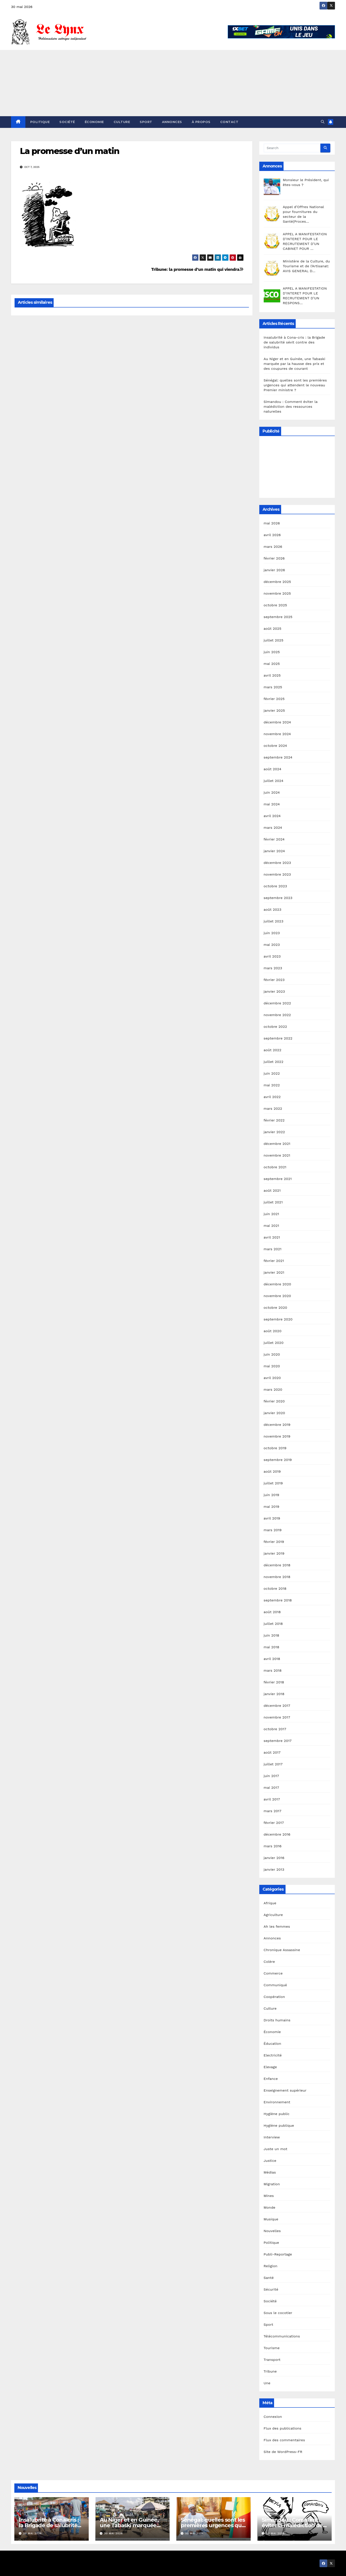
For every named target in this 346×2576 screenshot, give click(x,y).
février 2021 (274, 1261)
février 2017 (274, 1823)
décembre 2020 (277, 1284)
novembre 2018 (277, 1577)
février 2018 (274, 1682)
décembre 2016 (277, 1834)
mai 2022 (272, 1085)
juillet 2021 (273, 1202)
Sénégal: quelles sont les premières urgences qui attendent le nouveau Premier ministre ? (295, 385)
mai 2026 (272, 523)
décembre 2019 (277, 1425)
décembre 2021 (277, 1144)
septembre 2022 (278, 1038)
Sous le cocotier (278, 2313)
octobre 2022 (275, 1026)
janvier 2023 (274, 991)
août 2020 (273, 1331)
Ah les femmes (277, 1926)
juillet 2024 (274, 781)
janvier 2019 (274, 1553)
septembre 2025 (278, 617)
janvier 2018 (274, 1694)
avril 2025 (272, 675)
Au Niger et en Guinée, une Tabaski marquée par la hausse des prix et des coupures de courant (294, 364)
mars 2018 (273, 1670)
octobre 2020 (275, 1307)
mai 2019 (271, 1506)
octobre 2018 (275, 1588)
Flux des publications (282, 2428)
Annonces (172, 122)
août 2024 (272, 769)
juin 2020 (272, 1354)
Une (267, 2383)
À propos (201, 122)
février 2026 (274, 558)
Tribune (270, 2371)
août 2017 (272, 1752)
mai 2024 (272, 804)
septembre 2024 (278, 757)
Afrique (270, 1903)
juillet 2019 (273, 1483)
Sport (146, 122)
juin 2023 (272, 933)
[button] (322, 122)
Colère (269, 1962)
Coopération (274, 1997)
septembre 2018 (278, 1600)
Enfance (271, 2079)
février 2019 (274, 1542)
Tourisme (272, 2348)
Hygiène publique (279, 2125)
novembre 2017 (277, 1717)
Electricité (273, 2055)
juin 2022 (272, 1073)
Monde (269, 2207)
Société (67, 122)
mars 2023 (273, 968)
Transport (272, 2360)
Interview (272, 2137)
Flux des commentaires (284, 2440)
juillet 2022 (274, 1062)
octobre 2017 (275, 1729)
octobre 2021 (275, 1167)
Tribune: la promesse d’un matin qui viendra (197, 269)
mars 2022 (273, 1108)
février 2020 (274, 1401)
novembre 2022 (277, 1015)
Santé (269, 2278)
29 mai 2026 (275, 2533)
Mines (269, 2196)
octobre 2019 (275, 1448)
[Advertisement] (173, 83)
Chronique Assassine (282, 1950)
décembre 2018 (277, 1565)
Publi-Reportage (278, 2254)
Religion (271, 2266)
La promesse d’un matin (69, 151)
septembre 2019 (278, 1460)
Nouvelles (272, 2231)
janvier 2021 (274, 1272)
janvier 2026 (274, 570)
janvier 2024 (274, 851)
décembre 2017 (277, 1705)
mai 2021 (271, 1226)
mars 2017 (273, 1811)
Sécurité (271, 2289)
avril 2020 (272, 1378)
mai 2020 (272, 1366)
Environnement (277, 2102)
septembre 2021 (278, 1179)
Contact (229, 122)
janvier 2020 (274, 1413)
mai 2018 (271, 1647)
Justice (270, 2161)
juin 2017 (271, 1776)
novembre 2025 (277, 593)
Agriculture (273, 1915)
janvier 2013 (274, 1869)
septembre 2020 (278, 1319)
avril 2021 (272, 1237)
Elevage (270, 2067)
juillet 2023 (274, 921)
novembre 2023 (277, 874)
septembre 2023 (278, 898)
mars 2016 (273, 1846)
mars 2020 (273, 1389)
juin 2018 (271, 1635)
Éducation (272, 2043)
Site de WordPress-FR (283, 2452)
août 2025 (272, 628)
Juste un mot (276, 2149)
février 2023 (274, 980)
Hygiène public (277, 2114)
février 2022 (274, 1120)
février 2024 (274, 839)
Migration (272, 2184)
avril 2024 (272, 816)
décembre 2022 (277, 1003)
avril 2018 (272, 1659)
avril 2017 (272, 1799)
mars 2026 (273, 546)
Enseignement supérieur (285, 2090)
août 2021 (272, 1190)
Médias (270, 2172)
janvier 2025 (274, 710)
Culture (122, 122)
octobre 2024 (275, 746)
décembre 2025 (277, 582)
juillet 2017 (273, 1764)
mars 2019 (273, 1530)
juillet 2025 (274, 640)
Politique (40, 122)
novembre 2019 (277, 1436)
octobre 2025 (275, 605)
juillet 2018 (273, 1624)
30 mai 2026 (32, 2533)
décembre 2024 (277, 722)
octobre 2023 (275, 886)
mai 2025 (272, 664)
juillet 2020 (274, 1343)
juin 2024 (272, 792)
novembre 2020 (277, 1296)
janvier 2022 (274, 1132)
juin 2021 (271, 1214)
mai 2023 (272, 945)
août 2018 (272, 1612)
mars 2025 (273, 687)
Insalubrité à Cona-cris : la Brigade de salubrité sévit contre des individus (294, 342)
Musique (271, 2219)
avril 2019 (272, 1518)
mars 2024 (273, 827)
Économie (94, 122)
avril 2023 (272, 956)
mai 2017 (271, 1787)
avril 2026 (272, 535)
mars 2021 (273, 1249)
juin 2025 (272, 652)
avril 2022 (272, 1097)
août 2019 (272, 1471)
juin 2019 (271, 1495)
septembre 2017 (278, 1741)
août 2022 (272, 1050)
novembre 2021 (277, 1155)
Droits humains (277, 2020)
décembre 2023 (277, 863)
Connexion (273, 2417)
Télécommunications (282, 2336)
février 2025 (274, 699)
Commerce (273, 1973)
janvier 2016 (274, 1858)
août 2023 (272, 909)
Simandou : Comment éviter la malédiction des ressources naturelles (291, 407)
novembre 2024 (277, 734)
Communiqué (275, 1985)
